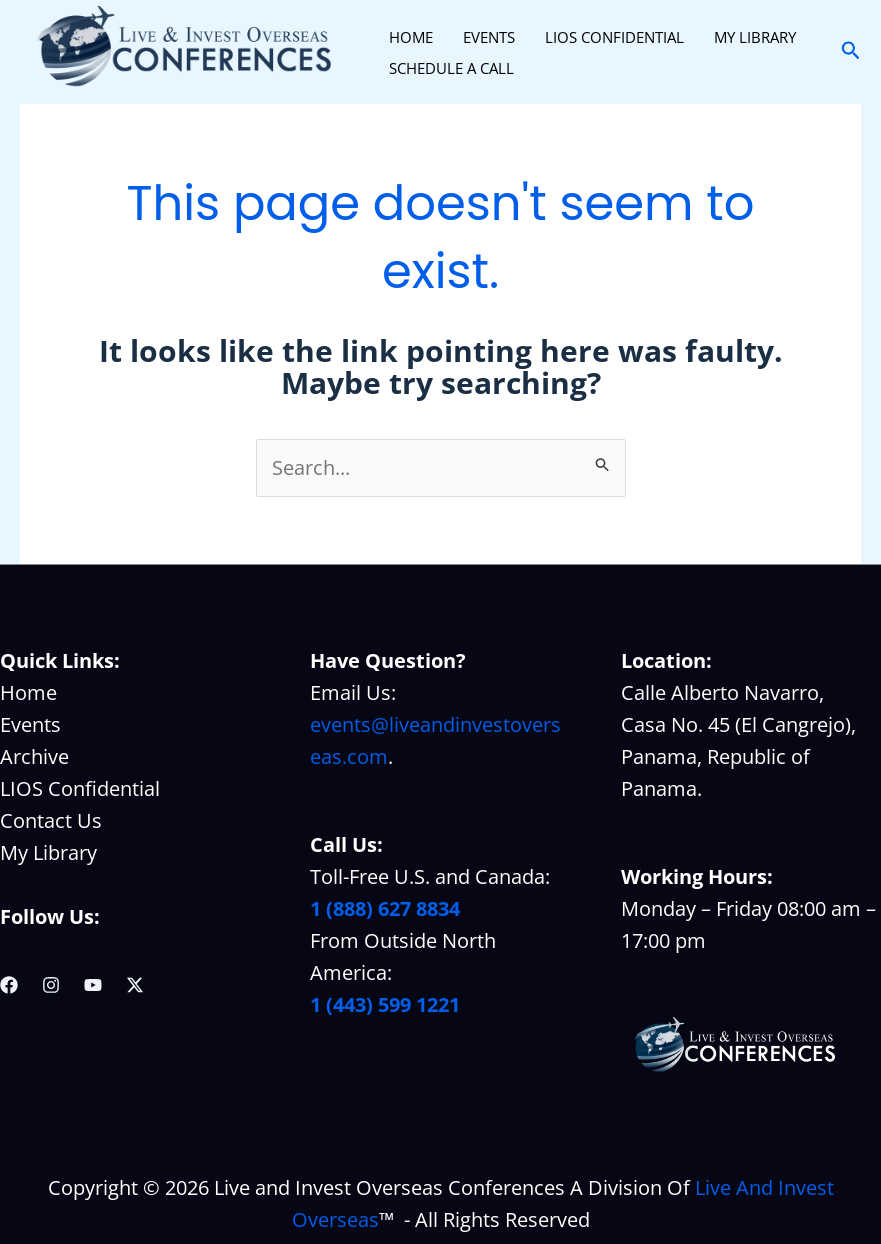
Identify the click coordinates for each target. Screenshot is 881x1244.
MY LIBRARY (755, 37)
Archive (34, 756)
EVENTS (489, 37)
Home (28, 692)
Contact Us (51, 820)
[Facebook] (9, 985)
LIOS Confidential (80, 788)
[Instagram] (51, 985)
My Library (48, 852)
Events (30, 724)
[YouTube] (93, 985)
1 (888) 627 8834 (385, 908)
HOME (411, 37)
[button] (851, 51)
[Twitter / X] (135, 985)
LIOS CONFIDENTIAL (614, 37)
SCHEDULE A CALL (451, 68)
